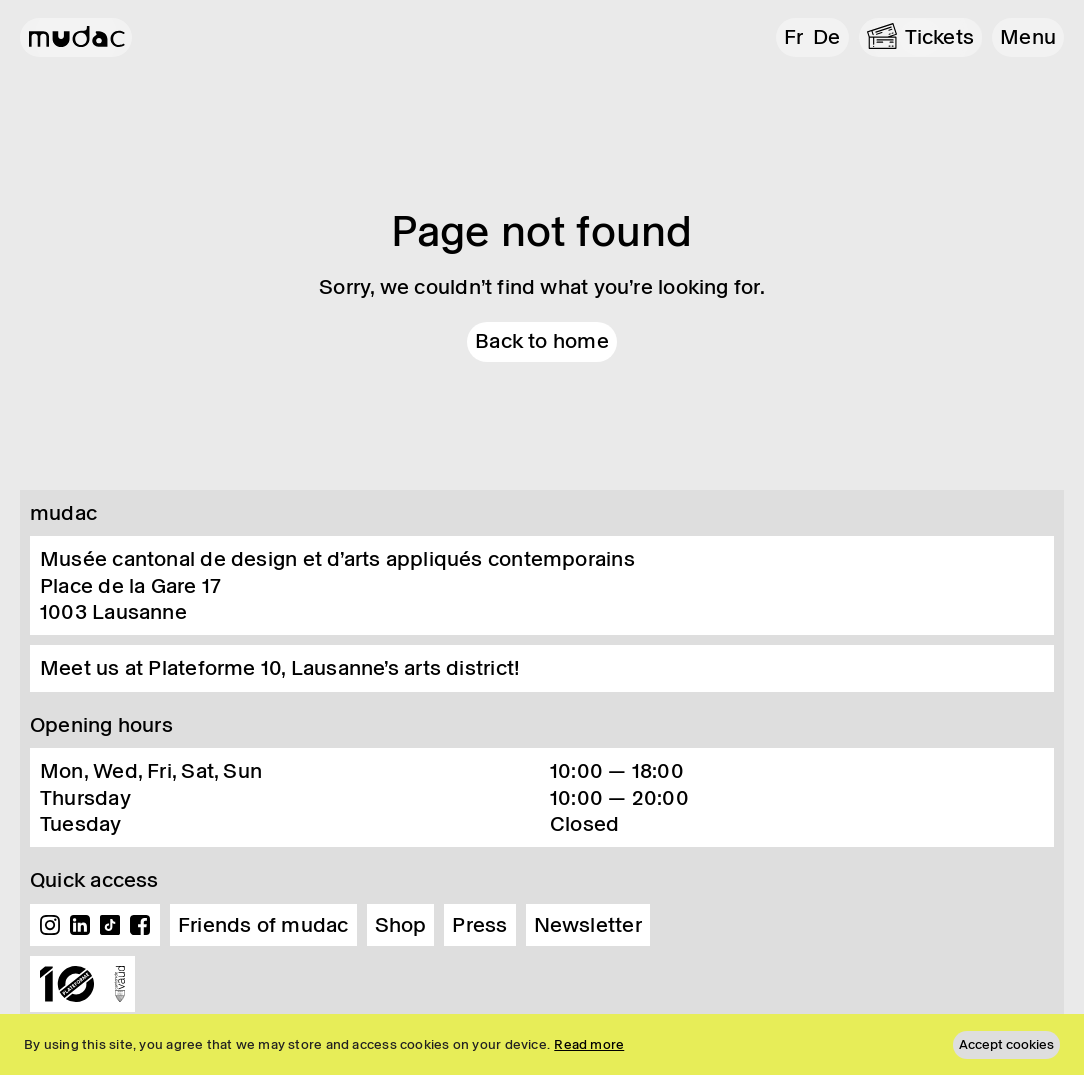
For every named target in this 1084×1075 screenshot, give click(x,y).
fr (793, 37)
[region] (542, 1044)
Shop (401, 925)
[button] (1028, 37)
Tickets (940, 37)
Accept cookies (1006, 1044)
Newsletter (588, 925)
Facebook (140, 925)
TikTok (110, 925)
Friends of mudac (263, 925)
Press (479, 925)
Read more (589, 1044)
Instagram (50, 925)
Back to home (542, 341)
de (826, 37)
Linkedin (80, 925)
